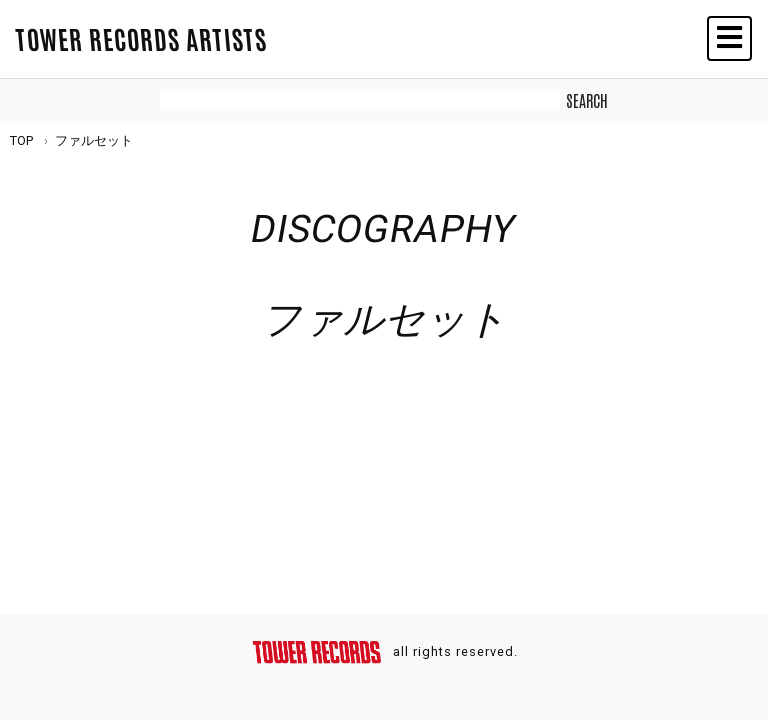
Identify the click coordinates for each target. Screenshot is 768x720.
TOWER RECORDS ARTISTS (141, 38)
